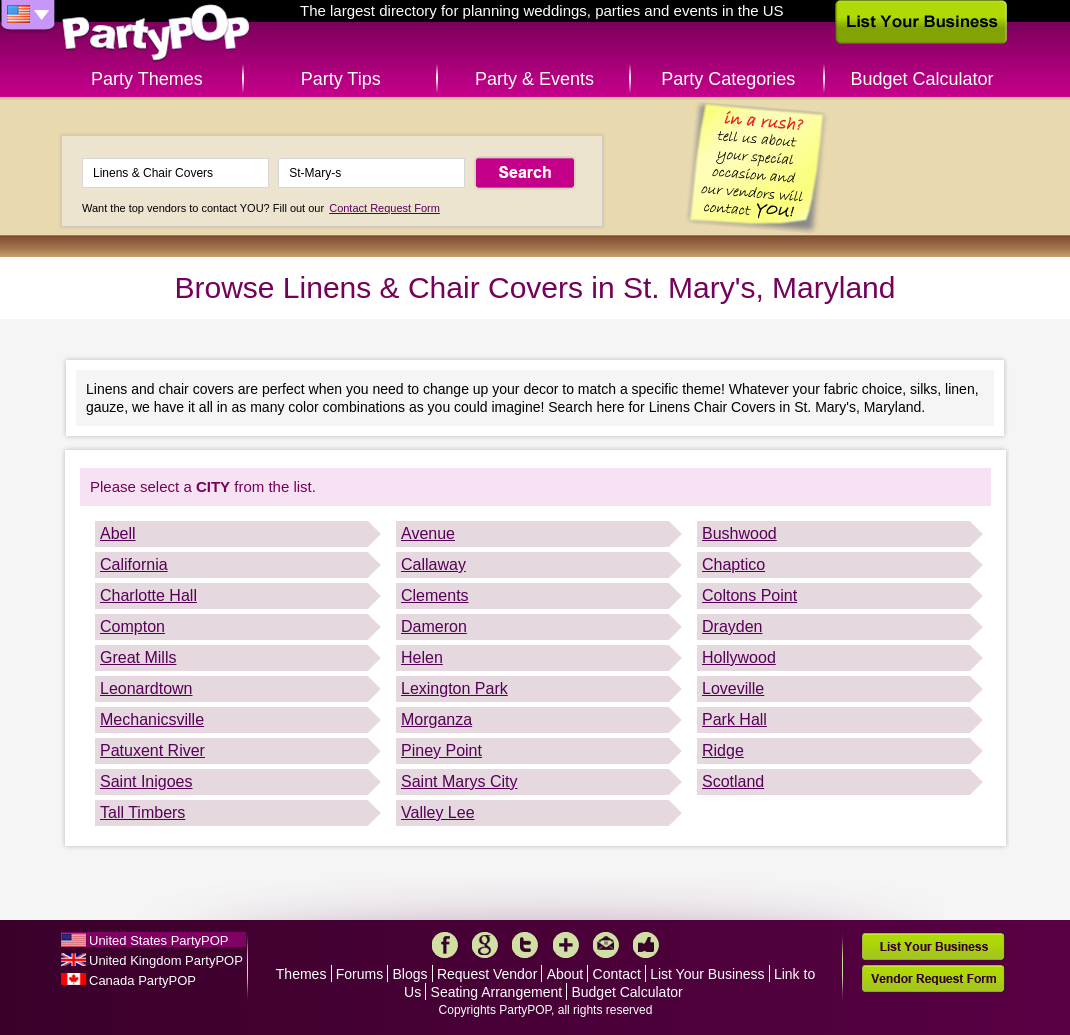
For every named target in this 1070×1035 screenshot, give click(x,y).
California (134, 564)
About (565, 974)
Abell (118, 533)
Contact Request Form (384, 208)
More (566, 945)
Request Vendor (487, 974)
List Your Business (707, 974)
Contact (617, 974)
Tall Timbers (142, 812)
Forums (359, 974)
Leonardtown (146, 688)
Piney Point (441, 750)
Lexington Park (454, 688)
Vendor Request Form (933, 978)
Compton (132, 626)
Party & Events (534, 79)
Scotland (733, 781)
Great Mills (138, 657)
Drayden (732, 626)
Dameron (434, 626)
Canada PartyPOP (142, 980)
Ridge (723, 750)
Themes (301, 974)
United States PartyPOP (158, 940)
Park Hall (734, 719)
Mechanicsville (152, 719)
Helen (422, 657)
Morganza (436, 719)
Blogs (410, 974)
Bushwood (739, 533)
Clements (435, 595)
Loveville (733, 688)
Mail (606, 945)
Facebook (445, 945)
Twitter (525, 945)
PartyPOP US (156, 33)
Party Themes (147, 79)
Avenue (428, 533)
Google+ (485, 945)
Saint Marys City (459, 781)
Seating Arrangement (497, 992)
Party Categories (728, 79)
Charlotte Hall (148, 595)
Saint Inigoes (146, 781)
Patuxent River (152, 750)
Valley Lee (438, 812)
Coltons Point (749, 595)
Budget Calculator (922, 79)
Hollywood (739, 657)
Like (646, 945)
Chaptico (733, 564)
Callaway (433, 564)
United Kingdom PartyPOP (166, 960)
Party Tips (341, 79)
